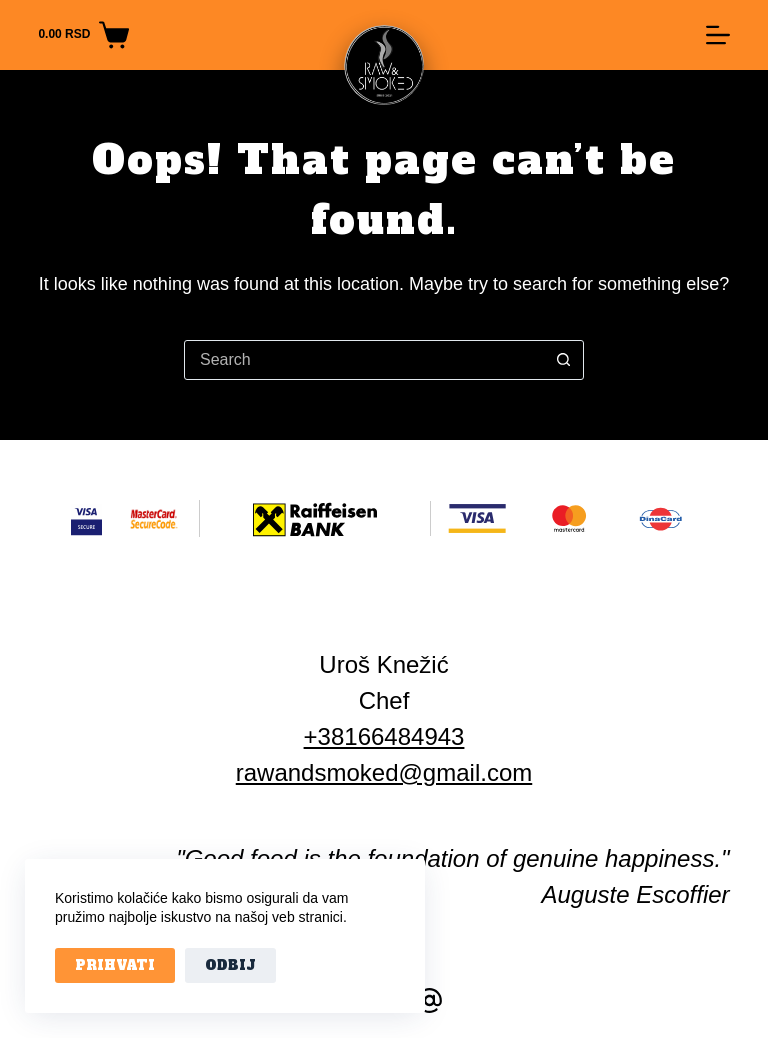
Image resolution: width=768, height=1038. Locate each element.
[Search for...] (364, 360)
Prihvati (115, 965)
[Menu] (718, 35)
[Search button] (563, 360)
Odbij (230, 965)
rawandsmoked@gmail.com (384, 772)
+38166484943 (384, 736)
